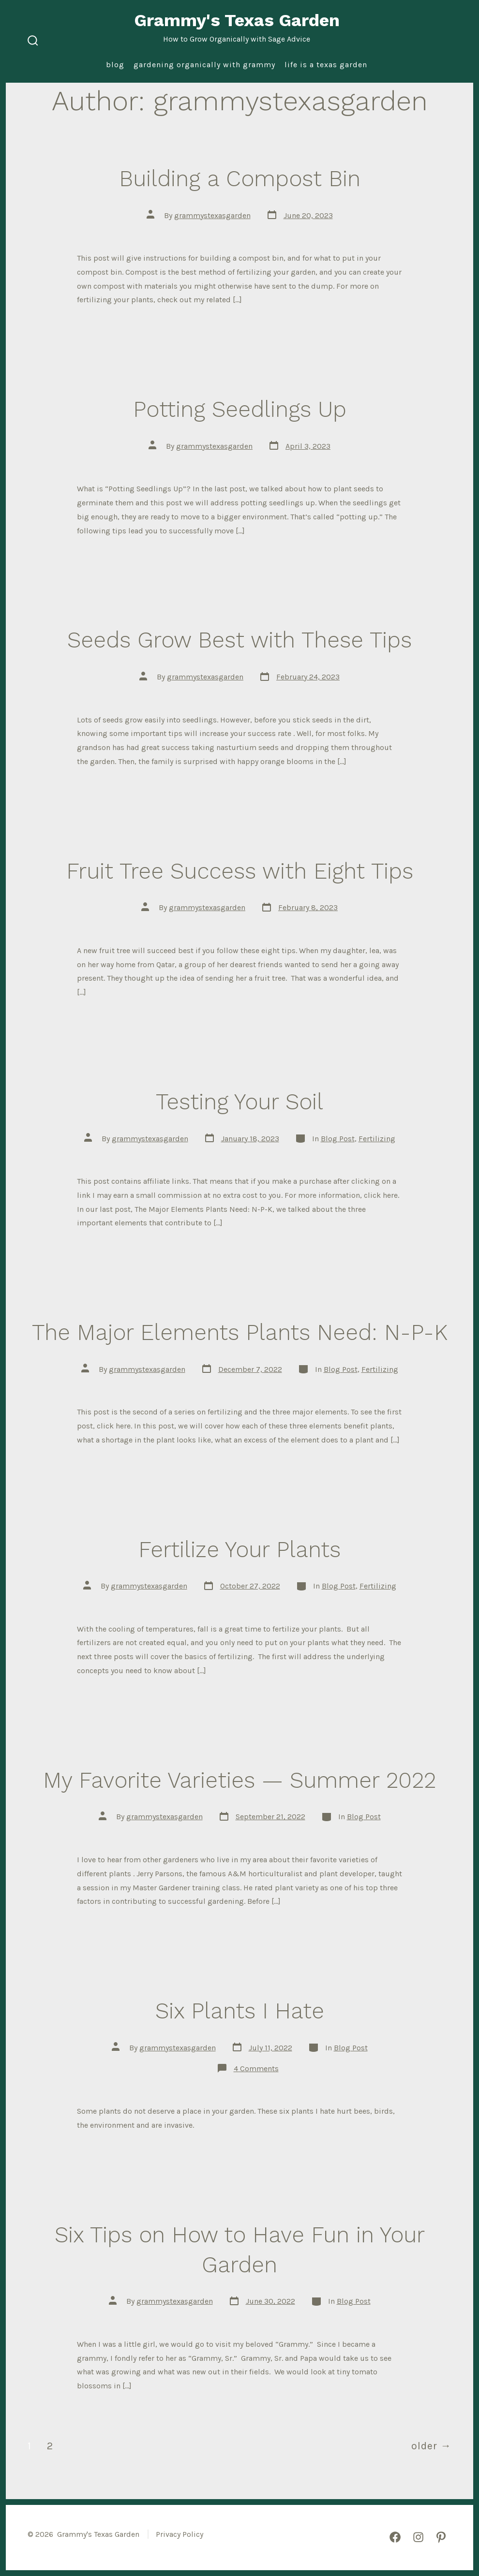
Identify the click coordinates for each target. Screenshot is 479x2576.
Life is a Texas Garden (325, 64)
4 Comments (256, 2068)
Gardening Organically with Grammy (204, 64)
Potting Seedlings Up (239, 409)
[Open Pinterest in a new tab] (441, 2537)
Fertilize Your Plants (239, 1549)
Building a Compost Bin (239, 178)
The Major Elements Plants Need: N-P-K (240, 1332)
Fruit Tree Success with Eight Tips (239, 871)
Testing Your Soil (239, 1102)
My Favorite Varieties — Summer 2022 (239, 1780)
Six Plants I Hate (239, 2011)
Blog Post (338, 1138)
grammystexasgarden (212, 215)
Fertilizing (377, 1138)
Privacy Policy (179, 2534)
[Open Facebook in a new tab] (395, 2537)
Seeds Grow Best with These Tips (239, 640)
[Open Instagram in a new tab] (418, 2537)
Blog (115, 64)
